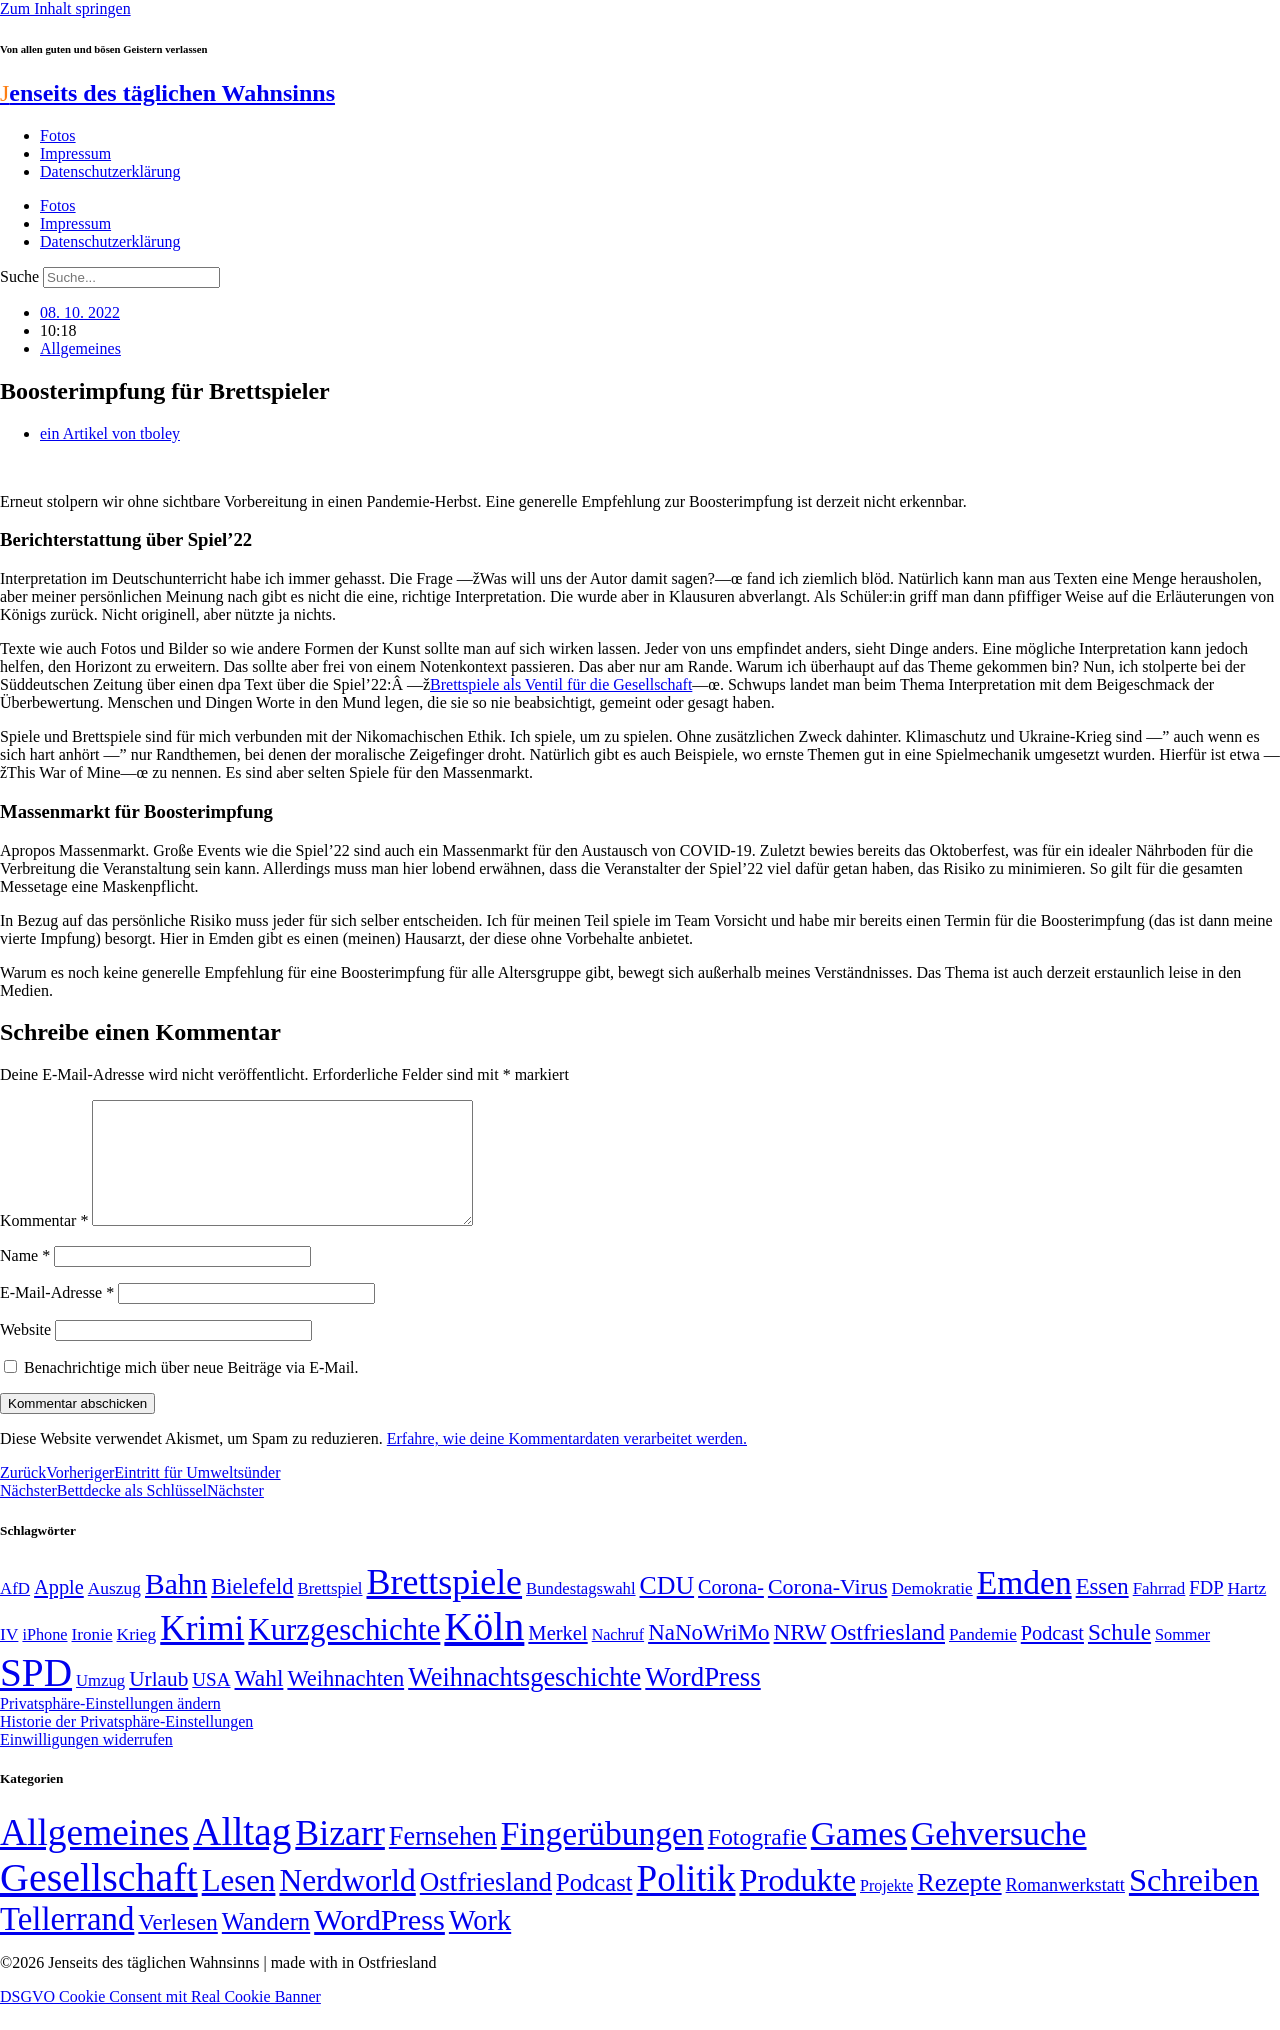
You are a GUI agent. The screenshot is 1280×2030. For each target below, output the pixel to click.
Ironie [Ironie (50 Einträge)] (92, 1658)
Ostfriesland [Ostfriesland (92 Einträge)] (887, 1656)
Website (25, 1353)
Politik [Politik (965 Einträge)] (686, 1902)
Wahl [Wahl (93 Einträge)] (259, 1702)
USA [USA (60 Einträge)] (211, 1703)
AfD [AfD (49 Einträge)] (15, 1612)
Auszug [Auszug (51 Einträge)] (114, 1612)
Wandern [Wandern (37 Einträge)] (266, 1945)
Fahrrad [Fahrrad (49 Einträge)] (1159, 1612)
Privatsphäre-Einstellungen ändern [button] (110, 1727)
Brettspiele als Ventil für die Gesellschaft (561, 684)
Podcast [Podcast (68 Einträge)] (1052, 1657)
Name (25, 1279)
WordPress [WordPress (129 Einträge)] (702, 1701)
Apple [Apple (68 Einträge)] (59, 1611)
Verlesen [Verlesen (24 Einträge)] (177, 1946)
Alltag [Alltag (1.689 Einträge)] (242, 1855)
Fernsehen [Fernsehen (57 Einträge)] (443, 1860)
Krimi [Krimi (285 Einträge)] (202, 1652)
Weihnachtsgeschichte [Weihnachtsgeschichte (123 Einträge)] (524, 1701)
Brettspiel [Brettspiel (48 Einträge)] (330, 1612)
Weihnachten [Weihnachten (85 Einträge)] (345, 1702)
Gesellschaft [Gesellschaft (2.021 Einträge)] (99, 1901)
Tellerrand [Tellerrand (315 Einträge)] (67, 1943)
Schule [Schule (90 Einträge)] (1119, 1656)
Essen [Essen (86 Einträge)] (1102, 1610)
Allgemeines (80, 348)
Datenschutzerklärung (110, 171)
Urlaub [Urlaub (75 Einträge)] (158, 1703)
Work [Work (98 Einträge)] (480, 1944)
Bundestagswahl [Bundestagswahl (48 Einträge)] (580, 1612)
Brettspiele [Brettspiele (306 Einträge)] (445, 1606)
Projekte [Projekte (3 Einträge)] (886, 1909)
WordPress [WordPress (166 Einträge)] (379, 1944)
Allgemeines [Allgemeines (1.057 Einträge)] (94, 1856)
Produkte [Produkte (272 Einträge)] (797, 1904)
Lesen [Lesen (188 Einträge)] (239, 1904)
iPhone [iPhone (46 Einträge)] (44, 1659)
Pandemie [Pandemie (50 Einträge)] (983, 1658)
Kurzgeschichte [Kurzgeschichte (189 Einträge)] (344, 1653)
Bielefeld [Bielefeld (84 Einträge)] (252, 1610)
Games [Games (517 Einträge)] (859, 1857)
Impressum (75, 153)
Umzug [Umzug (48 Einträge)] (100, 1704)
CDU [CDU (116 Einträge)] (667, 1609)
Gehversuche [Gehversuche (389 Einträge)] (998, 1857)
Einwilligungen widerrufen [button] (86, 1763)
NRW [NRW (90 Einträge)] (800, 1656)
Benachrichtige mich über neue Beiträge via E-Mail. (191, 1391)
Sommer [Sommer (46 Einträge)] (1182, 1659)
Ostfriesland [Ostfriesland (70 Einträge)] (486, 1906)
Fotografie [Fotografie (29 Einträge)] (757, 1861)
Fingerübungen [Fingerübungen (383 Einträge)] (602, 1857)
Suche (19, 276)
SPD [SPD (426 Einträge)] (36, 1696)
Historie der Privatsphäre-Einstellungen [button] (126, 1745)
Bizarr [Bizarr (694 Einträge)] (340, 1857)
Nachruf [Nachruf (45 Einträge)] (618, 1658)
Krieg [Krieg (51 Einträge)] (137, 1658)
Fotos (58, 135)
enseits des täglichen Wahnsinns (167, 93)
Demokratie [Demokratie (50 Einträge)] (932, 1612)
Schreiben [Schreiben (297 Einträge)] (1194, 1904)
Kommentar (44, 1244)
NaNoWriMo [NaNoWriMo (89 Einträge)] (708, 1656)
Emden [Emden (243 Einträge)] (1024, 1606)
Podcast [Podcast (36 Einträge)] (594, 1906)
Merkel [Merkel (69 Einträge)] (557, 1657)
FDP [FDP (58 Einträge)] (1206, 1611)
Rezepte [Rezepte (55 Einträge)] (959, 1906)
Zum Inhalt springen (65, 8)
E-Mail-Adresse (57, 1316)
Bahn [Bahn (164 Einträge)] (176, 1608)
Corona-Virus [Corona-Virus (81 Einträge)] (828, 1610)
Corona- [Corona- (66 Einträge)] (731, 1611)
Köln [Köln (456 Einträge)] (484, 1650)
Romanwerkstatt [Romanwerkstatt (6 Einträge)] (1065, 1909)
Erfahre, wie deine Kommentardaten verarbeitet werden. (567, 1462)
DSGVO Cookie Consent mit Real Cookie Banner (160, 2020)
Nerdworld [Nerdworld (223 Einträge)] (347, 1904)
